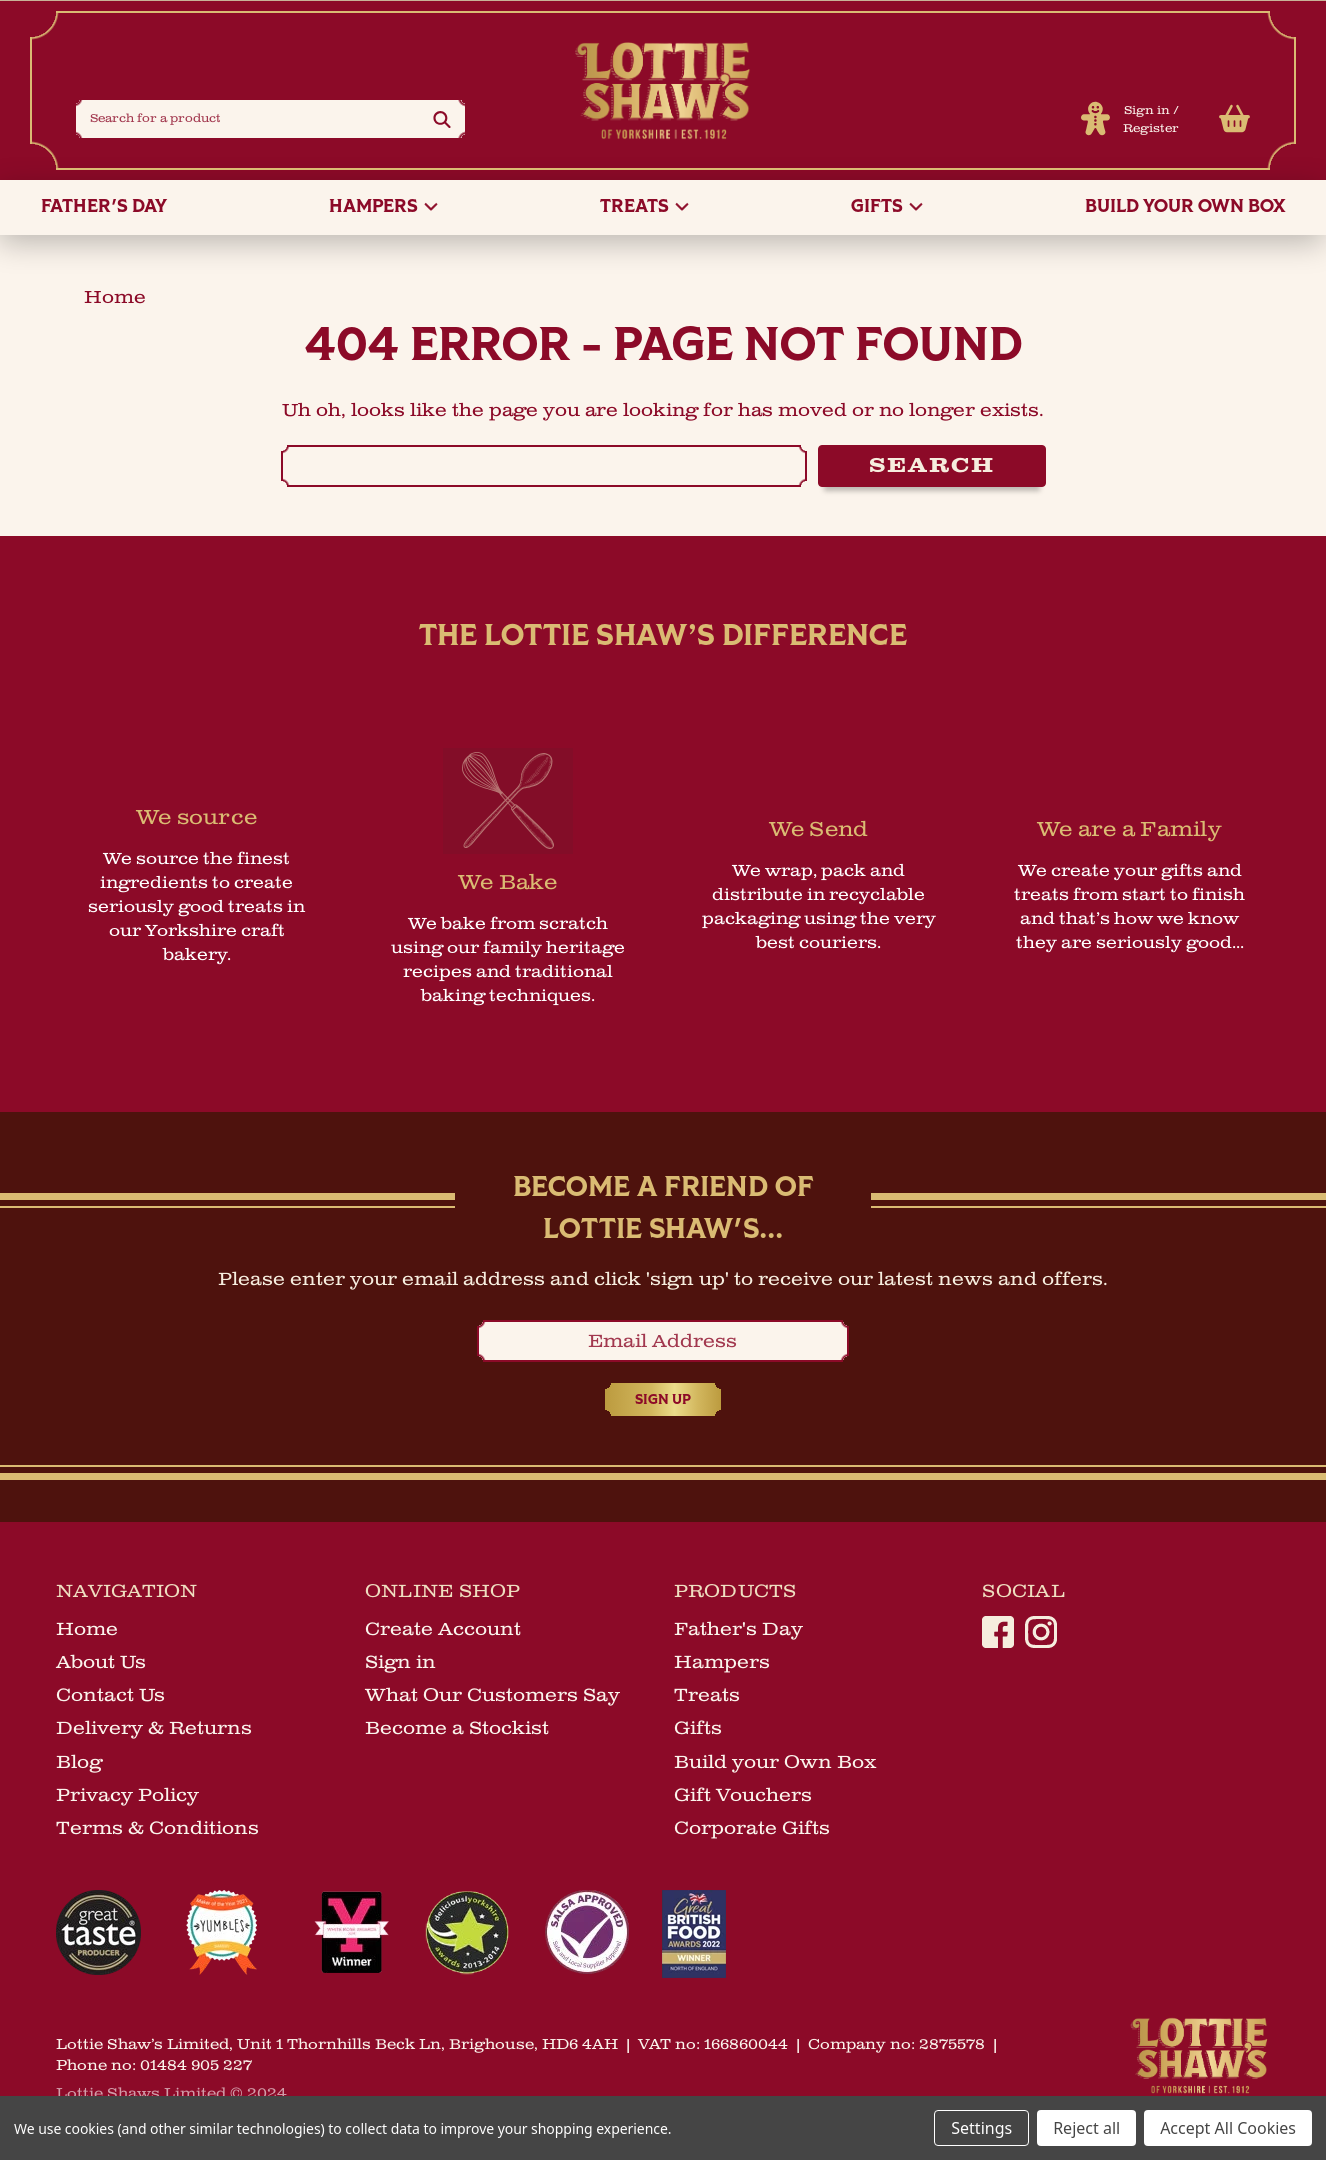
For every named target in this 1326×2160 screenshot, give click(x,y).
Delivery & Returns (154, 1728)
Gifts (887, 207)
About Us (101, 1662)
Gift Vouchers (743, 1795)
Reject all (1086, 2128)
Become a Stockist (457, 1728)
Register (1151, 128)
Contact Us (110, 1695)
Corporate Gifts (752, 1828)
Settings (981, 2128)
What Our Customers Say (492, 1695)
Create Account (443, 1629)
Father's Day (104, 207)
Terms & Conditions (157, 1828)
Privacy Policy (127, 1795)
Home (87, 1629)
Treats (644, 207)
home (115, 297)
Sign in (1147, 110)
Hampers (383, 207)
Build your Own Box (1185, 207)
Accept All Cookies (1228, 2128)
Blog (79, 1762)
